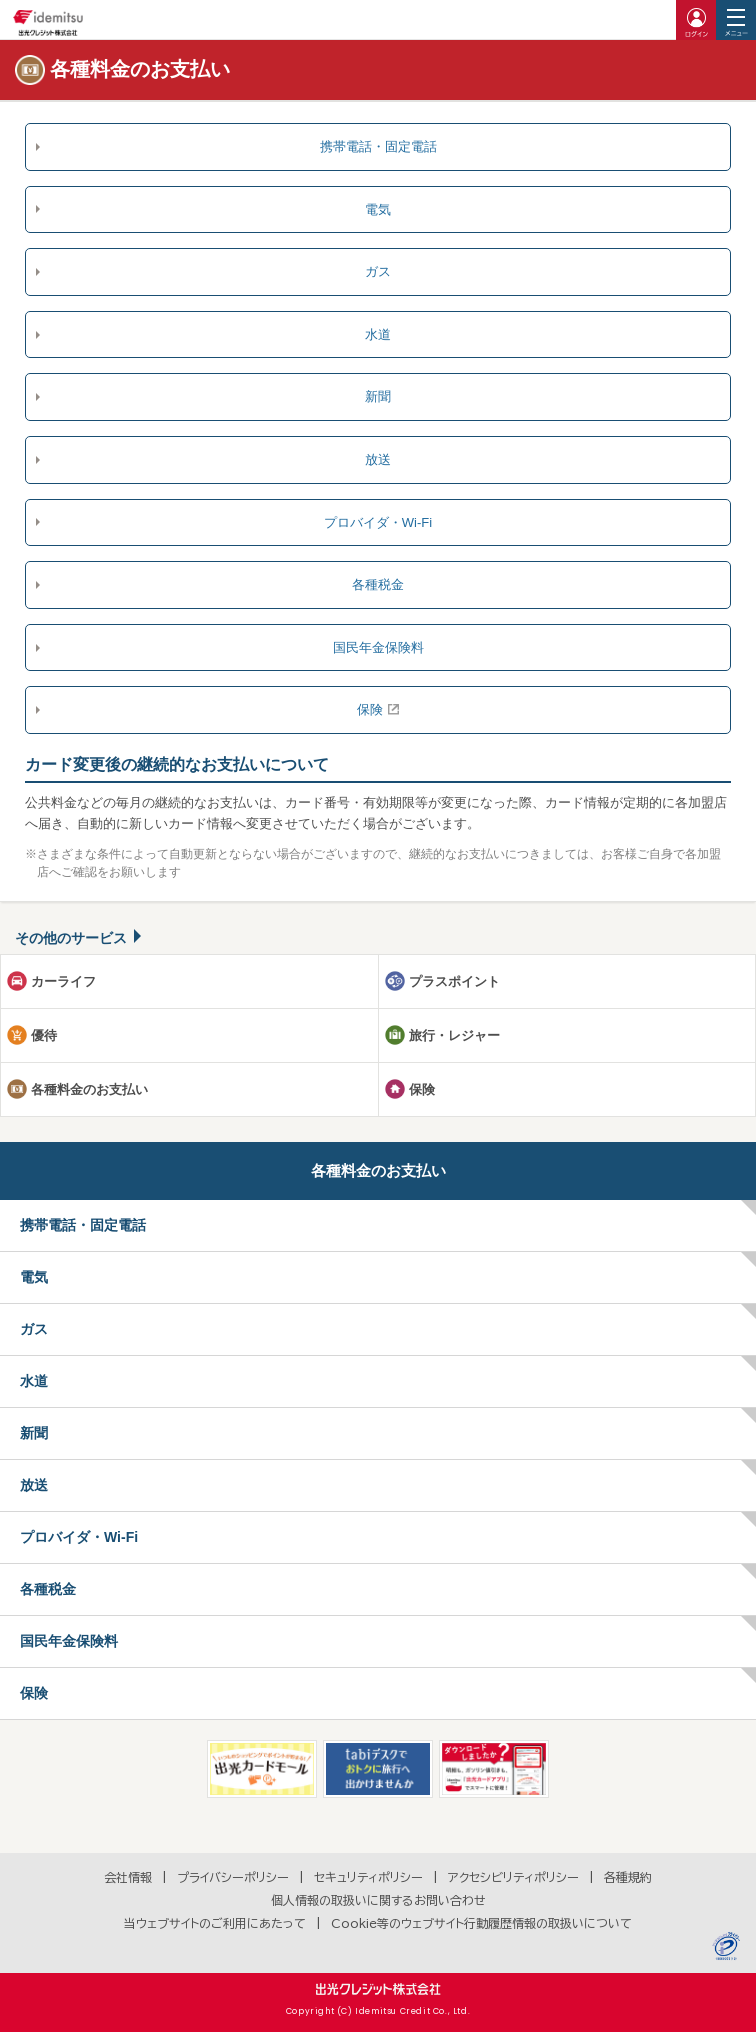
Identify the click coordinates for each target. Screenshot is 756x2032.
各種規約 (628, 1877)
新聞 (378, 396)
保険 (370, 709)
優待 (44, 1035)
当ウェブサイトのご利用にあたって (215, 1923)
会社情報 (128, 1877)
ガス (378, 271)
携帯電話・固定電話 (378, 146)
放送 (378, 459)
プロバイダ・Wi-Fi (378, 522)
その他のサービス (71, 938)
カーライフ (63, 981)
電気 (378, 209)
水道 (378, 334)
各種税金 (378, 584)
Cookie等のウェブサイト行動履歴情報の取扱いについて (481, 1923)
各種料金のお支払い (89, 1089)
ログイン (696, 20)
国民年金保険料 (378, 647)
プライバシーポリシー (233, 1877)
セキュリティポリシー (368, 1877)
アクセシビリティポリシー (513, 1877)
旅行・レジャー (454, 1035)
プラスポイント (454, 981)
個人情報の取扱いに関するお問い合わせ (378, 1900)
